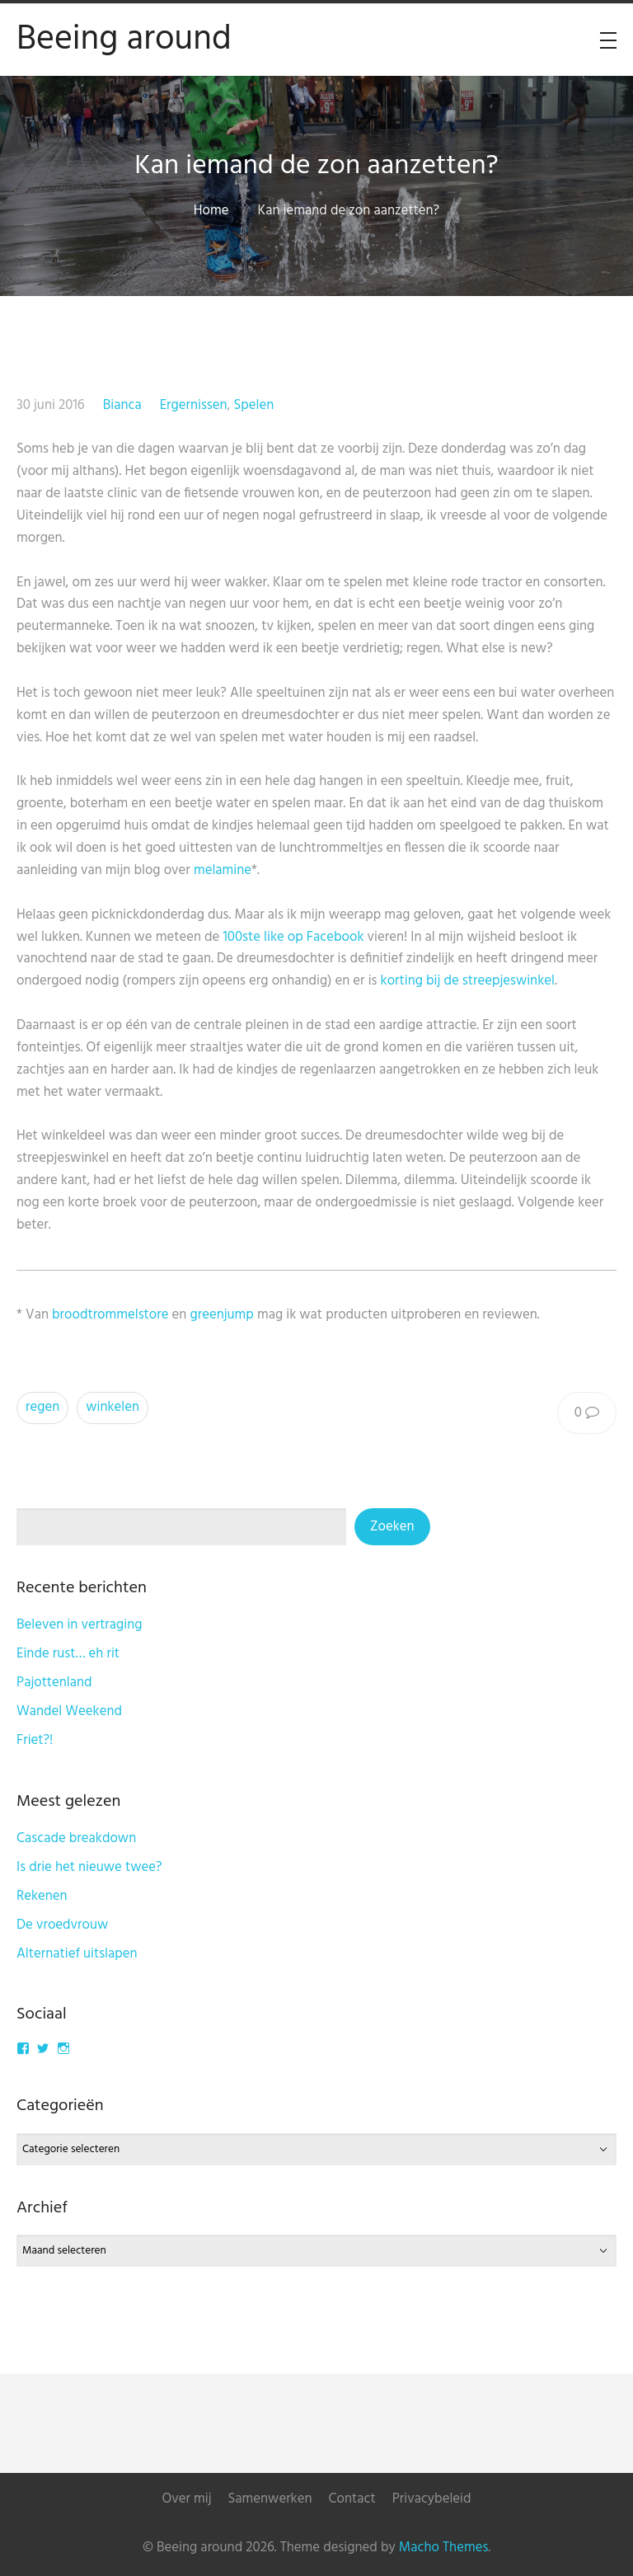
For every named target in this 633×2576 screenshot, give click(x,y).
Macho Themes (443, 2547)
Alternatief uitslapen (77, 1954)
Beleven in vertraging (79, 1625)
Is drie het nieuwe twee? (89, 1867)
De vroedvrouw (62, 1925)
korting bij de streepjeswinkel (468, 981)
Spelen (253, 405)
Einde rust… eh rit (68, 1654)
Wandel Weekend (69, 1711)
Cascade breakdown (76, 1838)
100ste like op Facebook (293, 937)
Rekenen (42, 1896)
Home (211, 211)
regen (42, 1407)
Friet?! (34, 1740)
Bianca (122, 405)
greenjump (221, 1315)
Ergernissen (193, 405)
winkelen (112, 1407)
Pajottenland (54, 1682)
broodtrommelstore (110, 1315)
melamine (222, 870)
